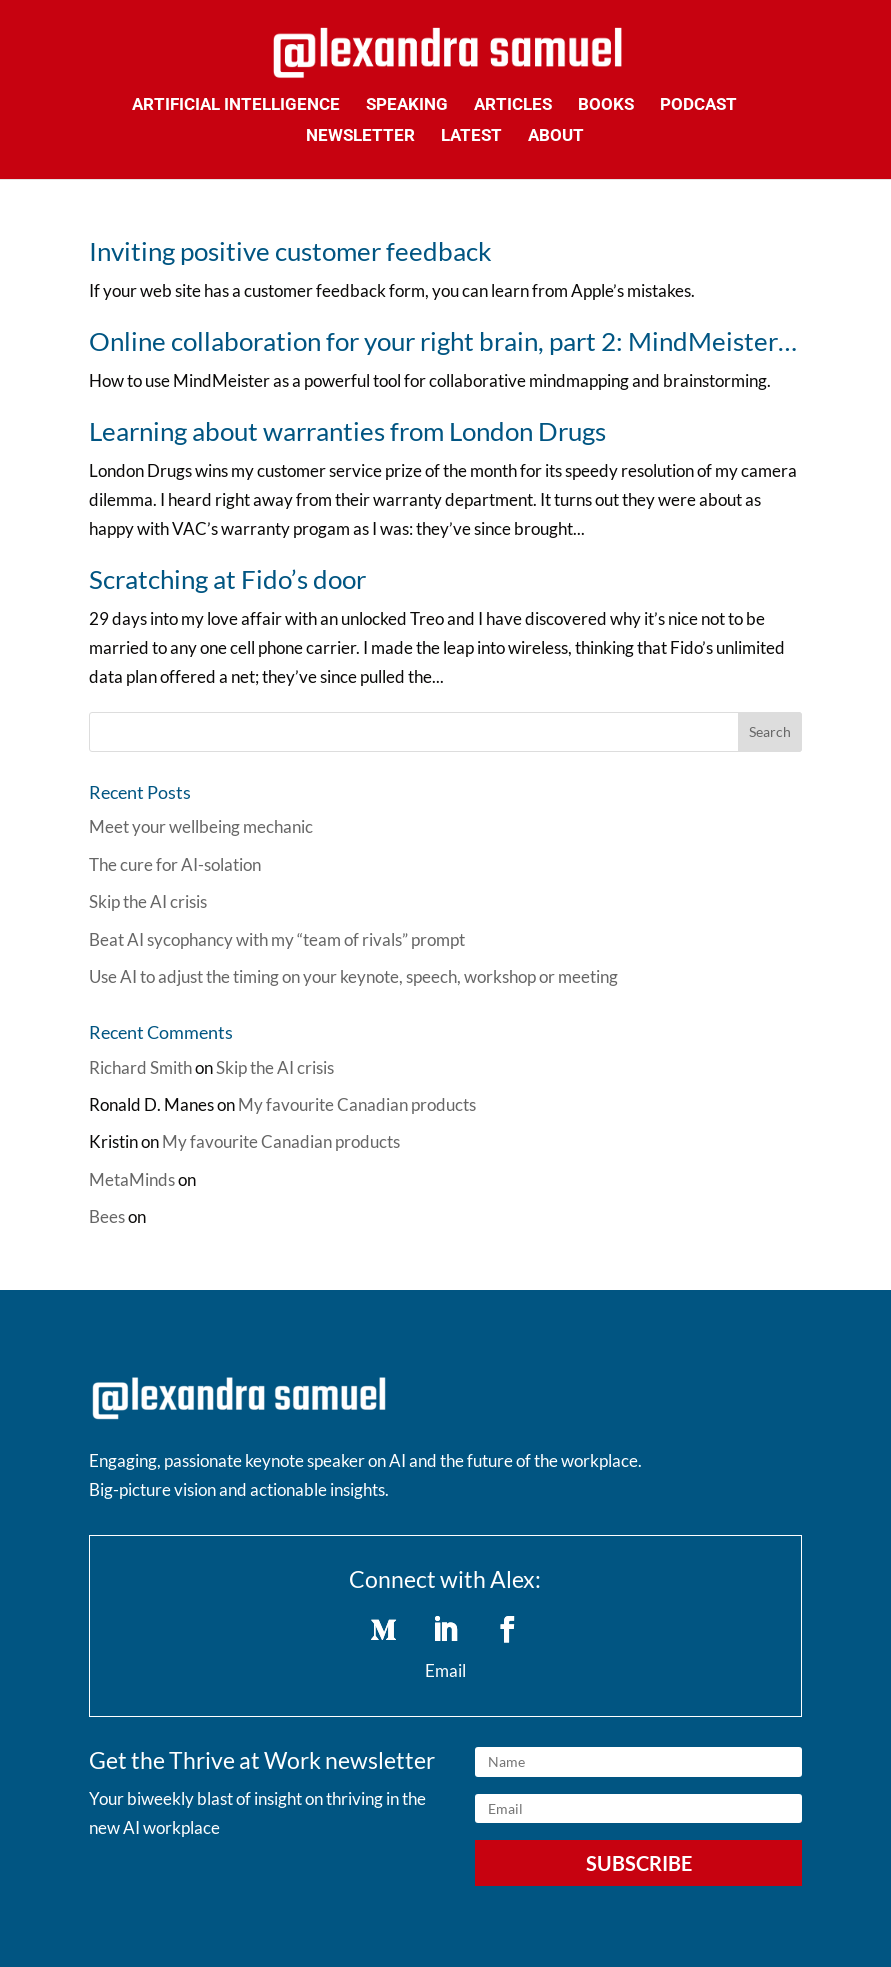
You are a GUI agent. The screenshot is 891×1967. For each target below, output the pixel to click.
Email (445, 1670)
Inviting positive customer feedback (290, 251)
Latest (471, 136)
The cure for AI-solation (175, 864)
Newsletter (360, 136)
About (556, 136)
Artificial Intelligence (236, 105)
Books (606, 105)
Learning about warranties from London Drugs (347, 431)
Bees (107, 1216)
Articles (513, 105)
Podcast (698, 105)
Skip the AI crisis (148, 901)
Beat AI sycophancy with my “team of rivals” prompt (277, 939)
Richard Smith (140, 1067)
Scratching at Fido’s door (227, 579)
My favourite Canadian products (357, 1104)
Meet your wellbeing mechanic (201, 826)
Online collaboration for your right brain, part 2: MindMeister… (443, 341)
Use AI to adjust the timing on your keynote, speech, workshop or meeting (353, 976)
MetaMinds (132, 1179)
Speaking (407, 105)
